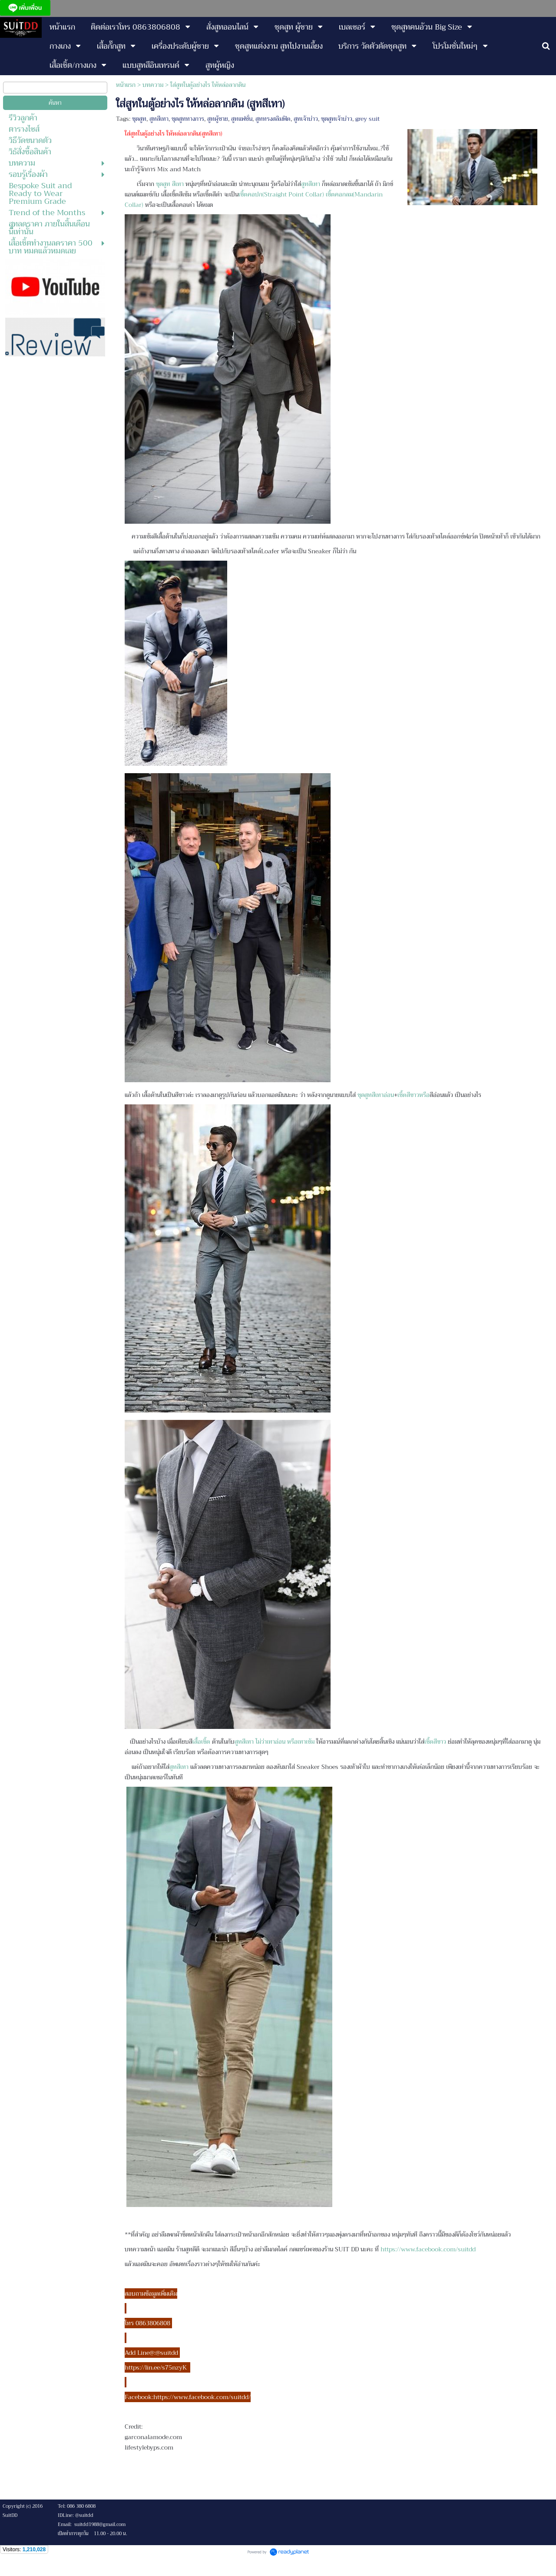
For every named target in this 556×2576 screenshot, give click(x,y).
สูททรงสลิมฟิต (273, 118)
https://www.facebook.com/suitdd (428, 2249)
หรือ (424, 1095)
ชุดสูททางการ (188, 118)
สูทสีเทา (159, 118)
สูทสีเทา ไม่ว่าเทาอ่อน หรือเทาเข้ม (274, 1741)
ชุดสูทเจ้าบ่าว (336, 118)
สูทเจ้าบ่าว (306, 118)
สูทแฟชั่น (241, 118)
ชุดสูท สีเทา (170, 184)
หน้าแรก (126, 85)
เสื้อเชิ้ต (202, 1741)
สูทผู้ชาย (217, 118)
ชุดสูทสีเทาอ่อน (375, 1095)
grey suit (367, 118)
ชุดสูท (139, 118)
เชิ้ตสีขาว (408, 1095)
